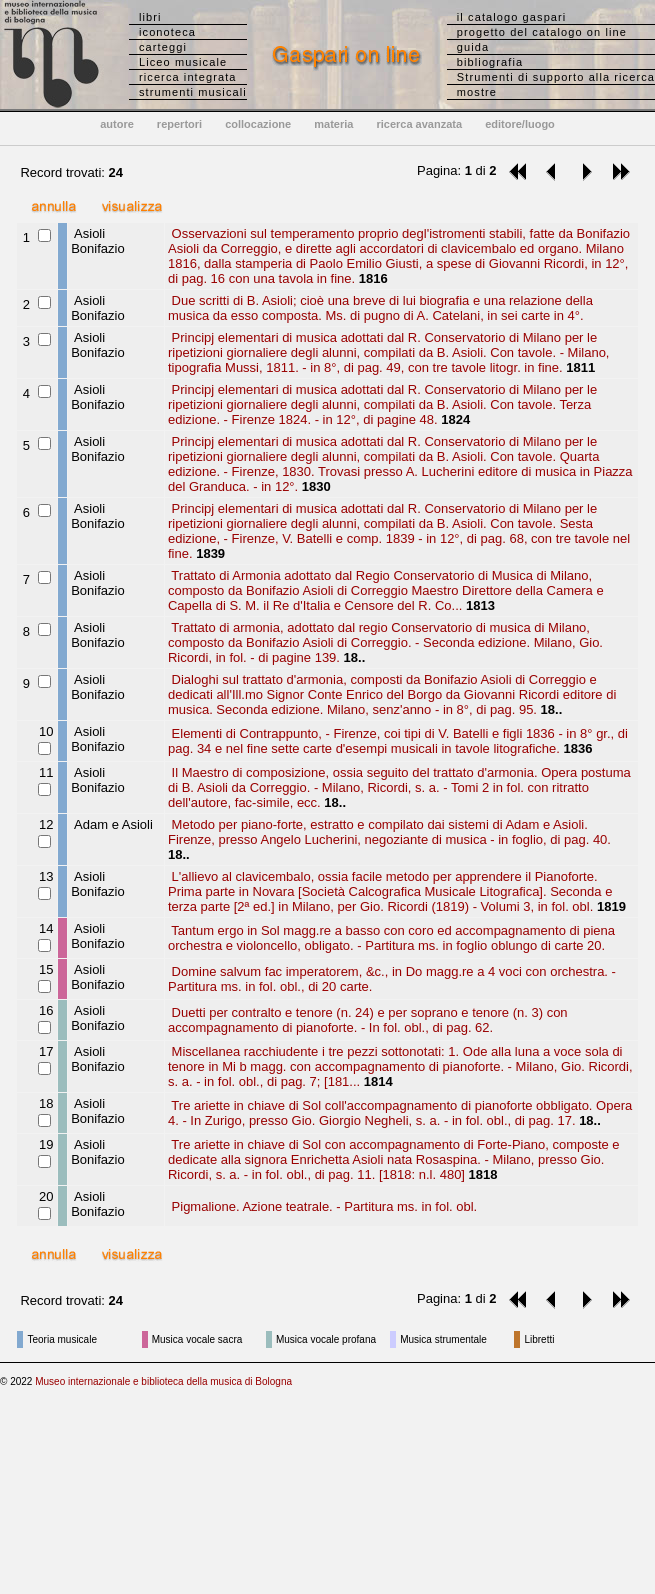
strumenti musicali (193, 92)
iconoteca (167, 32)
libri (150, 17)
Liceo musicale (183, 62)
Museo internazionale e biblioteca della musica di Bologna (163, 1381)
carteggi (163, 47)
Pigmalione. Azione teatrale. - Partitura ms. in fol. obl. (322, 1206)
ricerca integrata (188, 77)
